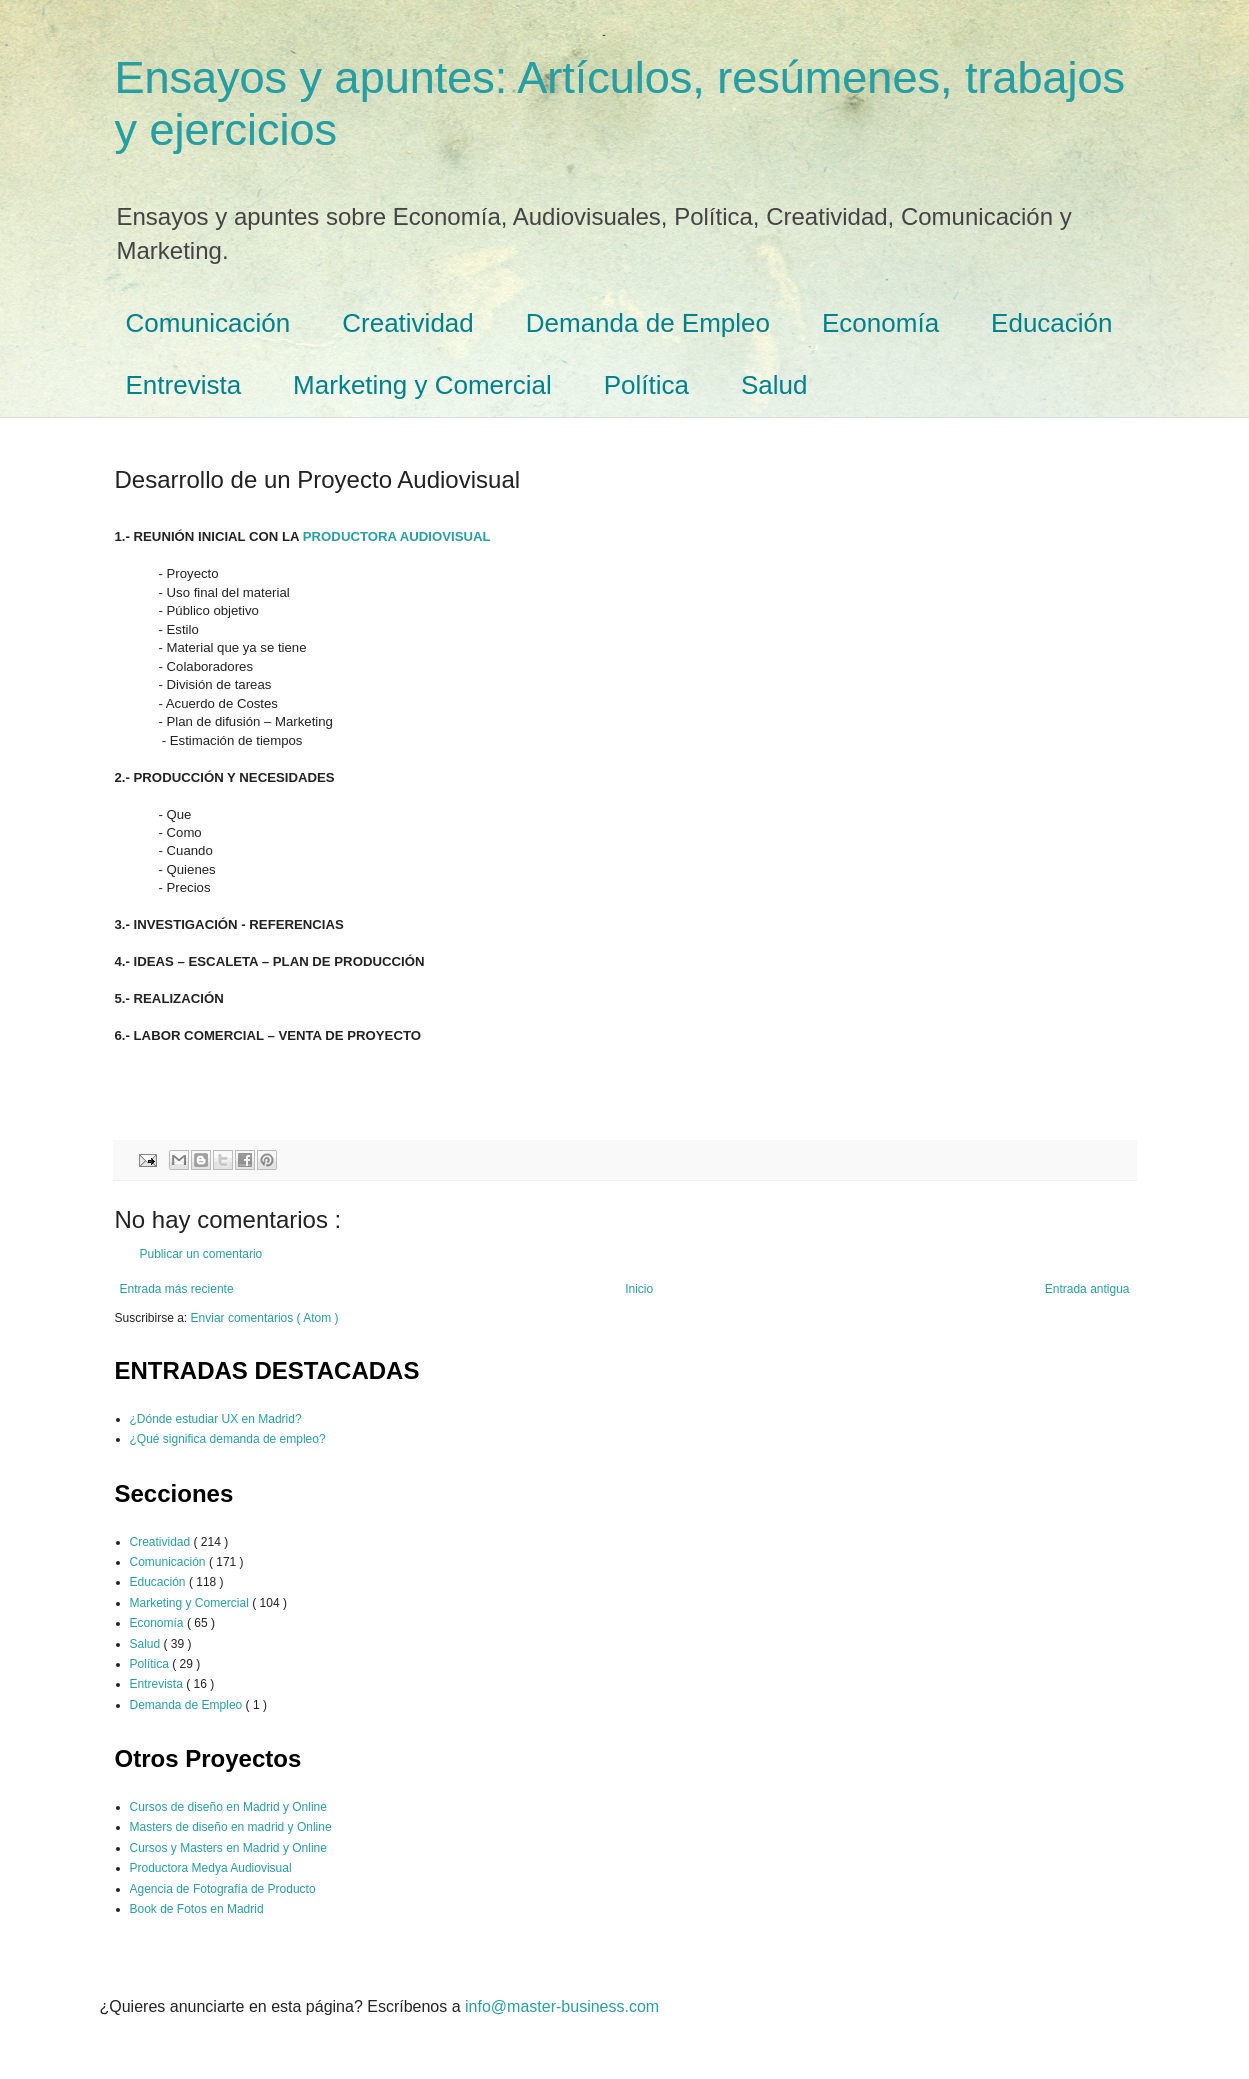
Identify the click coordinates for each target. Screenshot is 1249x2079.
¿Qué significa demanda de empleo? (228, 1439)
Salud (774, 385)
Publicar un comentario (201, 1254)
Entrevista (184, 385)
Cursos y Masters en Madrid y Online (228, 1848)
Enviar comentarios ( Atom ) (265, 1318)
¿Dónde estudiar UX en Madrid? (216, 1419)
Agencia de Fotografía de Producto (223, 1889)
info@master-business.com (562, 2006)
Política (646, 385)
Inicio (639, 1289)
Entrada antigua (1087, 1289)
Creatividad (408, 323)
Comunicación (208, 323)
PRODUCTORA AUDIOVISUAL (397, 536)
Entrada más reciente (177, 1289)
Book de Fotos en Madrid (197, 1909)
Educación (1051, 323)
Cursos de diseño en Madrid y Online (228, 1807)
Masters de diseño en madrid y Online (231, 1827)
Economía (880, 323)
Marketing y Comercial (422, 385)
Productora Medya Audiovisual (211, 1868)
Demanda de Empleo (648, 323)
